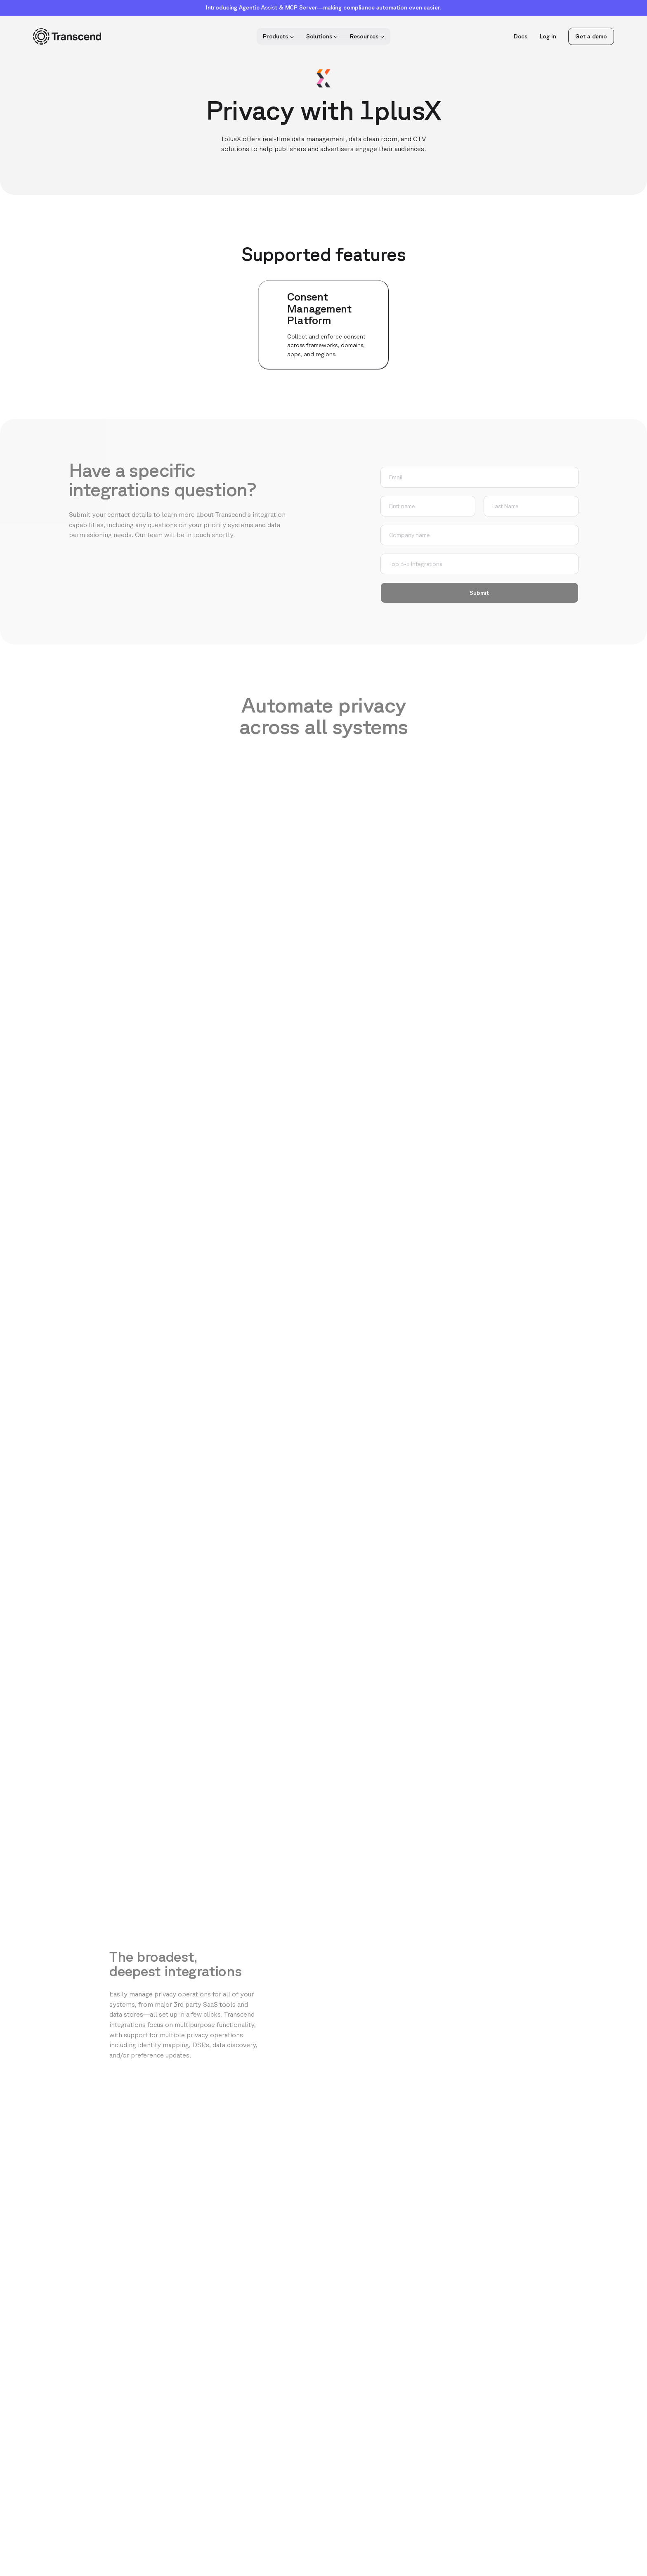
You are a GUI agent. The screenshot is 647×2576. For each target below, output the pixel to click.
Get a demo (591, 36)
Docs (520, 36)
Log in (548, 36)
